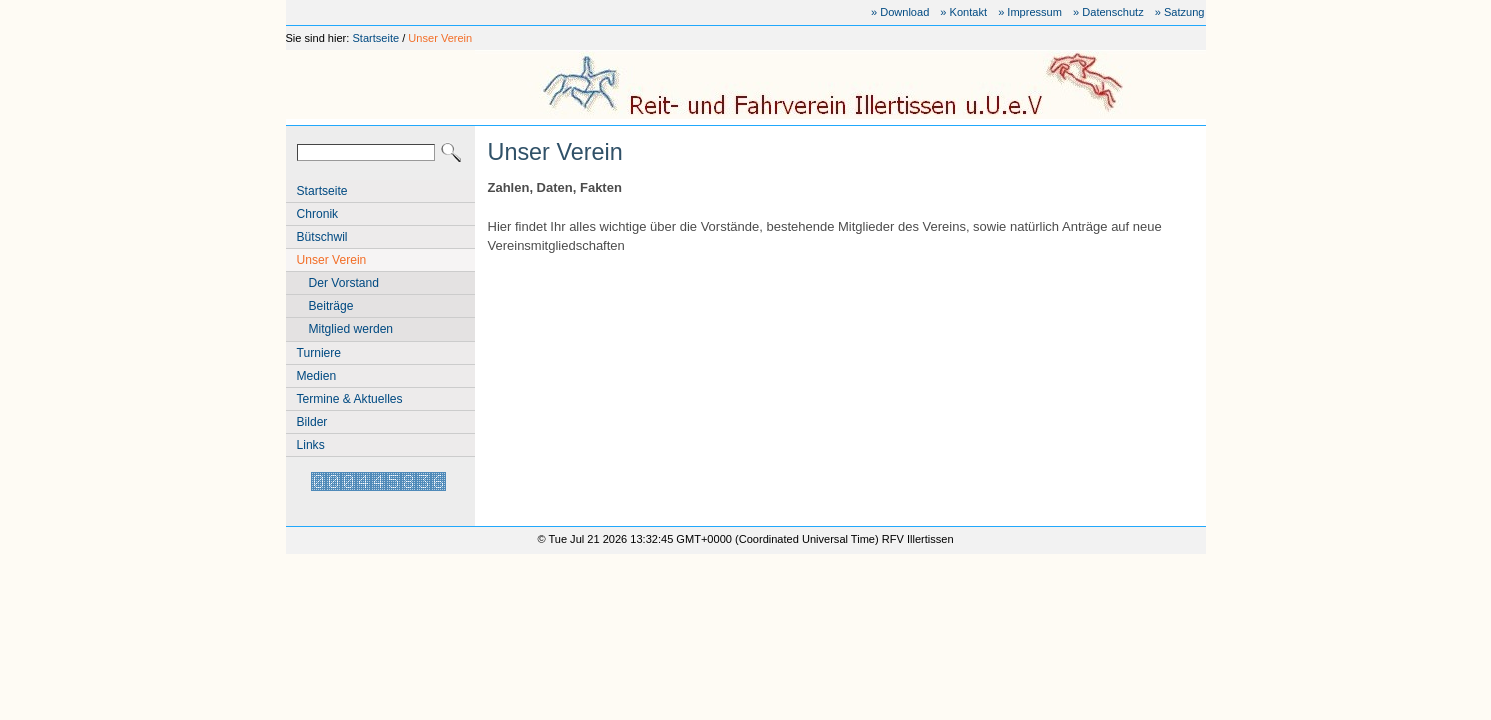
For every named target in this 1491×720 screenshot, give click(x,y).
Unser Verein (440, 38)
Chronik (318, 214)
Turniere (319, 353)
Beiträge (331, 306)
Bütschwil (322, 237)
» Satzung (1180, 12)
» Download (900, 12)
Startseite (375, 38)
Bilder (312, 422)
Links (311, 445)
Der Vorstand (344, 283)
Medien (317, 376)
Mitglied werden (351, 329)
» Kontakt (963, 12)
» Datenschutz (1108, 12)
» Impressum (1030, 12)
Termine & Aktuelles (350, 399)
